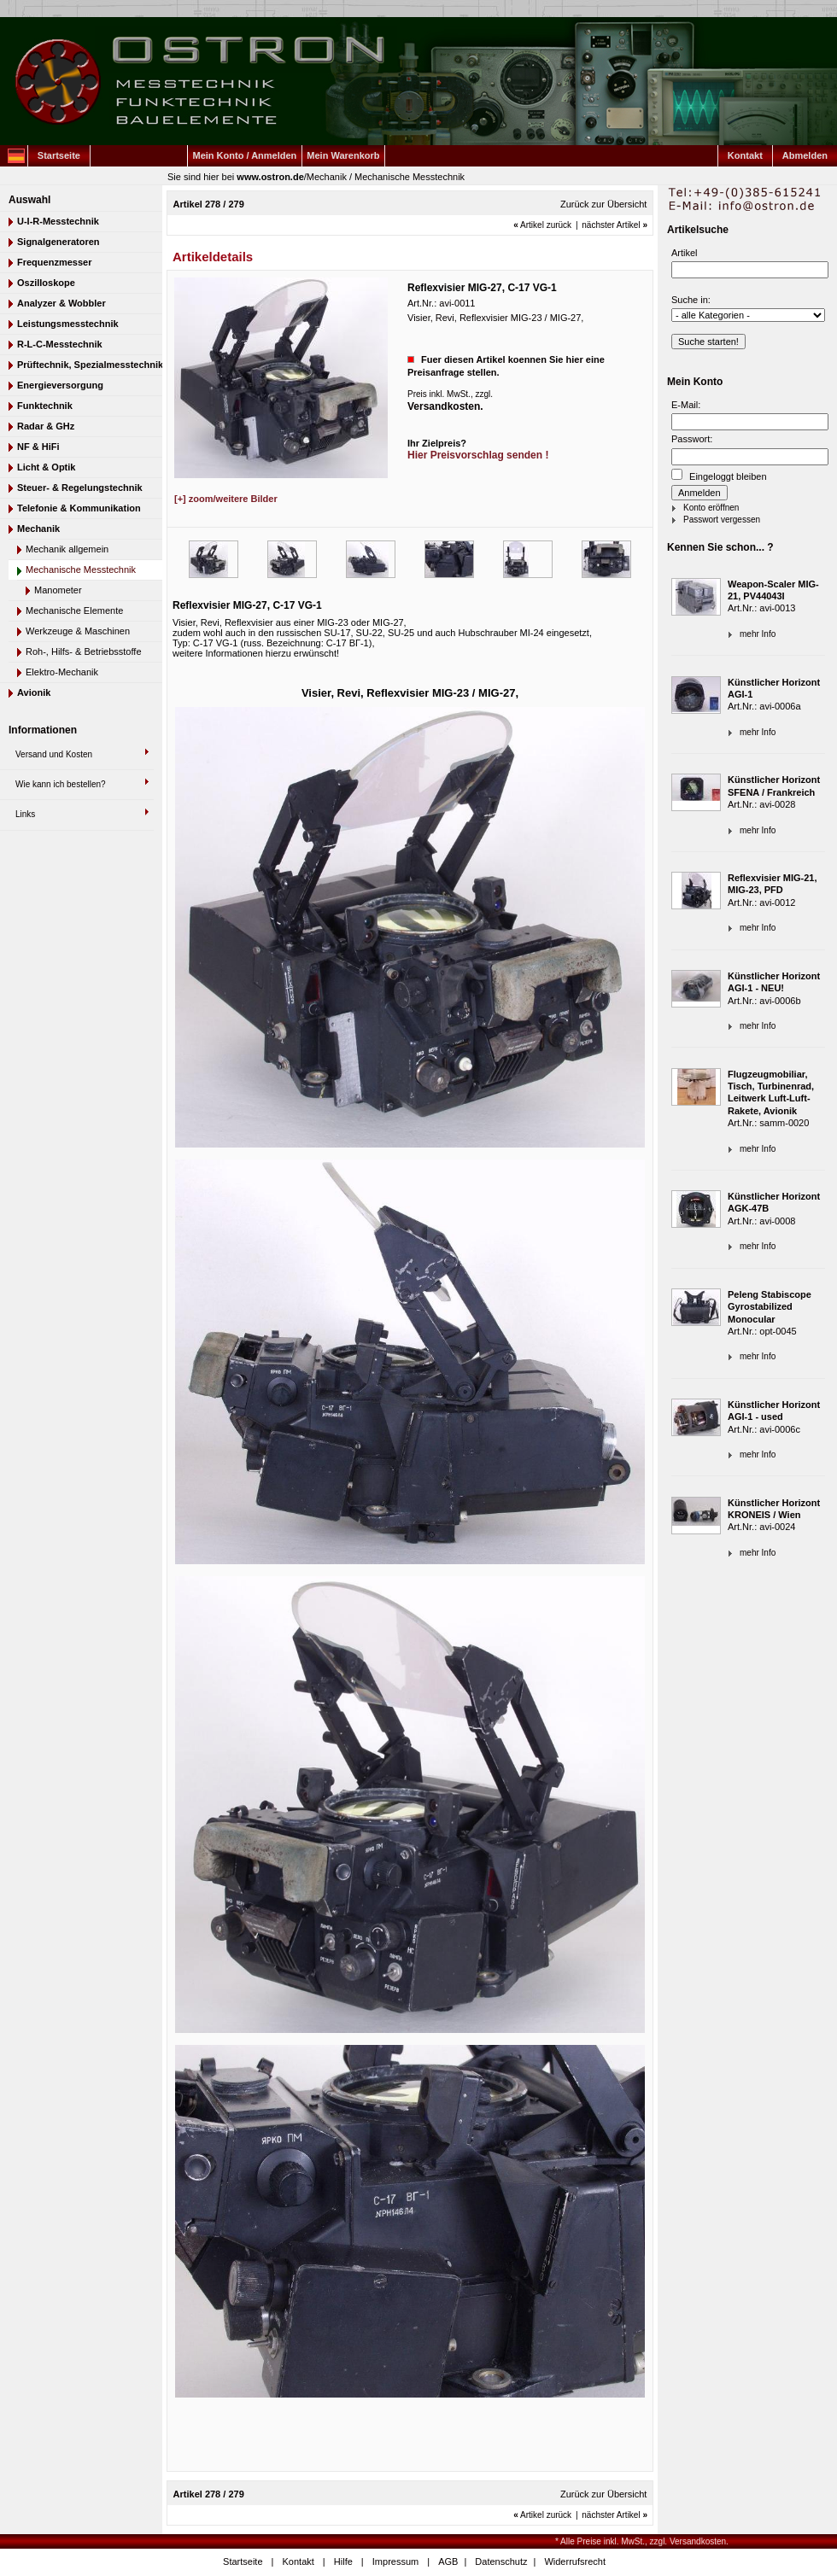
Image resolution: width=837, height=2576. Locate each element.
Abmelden (805, 155)
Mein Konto (695, 382)
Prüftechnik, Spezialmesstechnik (89, 364)
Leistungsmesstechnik (68, 323)
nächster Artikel (614, 225)
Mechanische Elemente (74, 610)
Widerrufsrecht (575, 2561)
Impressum (395, 2561)
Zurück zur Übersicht (603, 204)
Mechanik (327, 177)
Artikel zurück (542, 225)
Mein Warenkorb (343, 155)
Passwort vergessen (721, 519)
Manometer (58, 590)
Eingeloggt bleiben (719, 475)
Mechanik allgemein (67, 549)
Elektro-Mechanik (62, 672)
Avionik (33, 692)
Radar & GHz (45, 426)
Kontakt (745, 155)
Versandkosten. (445, 406)
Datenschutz (501, 2561)
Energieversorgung (60, 385)
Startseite (59, 155)
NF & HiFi (38, 446)
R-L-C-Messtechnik (59, 344)
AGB (448, 2561)
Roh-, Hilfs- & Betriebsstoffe (84, 651)
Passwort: (691, 439)
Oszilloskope (46, 282)
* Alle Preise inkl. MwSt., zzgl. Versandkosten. (642, 2541)
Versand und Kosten (53, 754)
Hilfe (343, 2561)
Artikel (684, 253)
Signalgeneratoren (58, 242)
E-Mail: (685, 405)
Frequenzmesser (54, 262)
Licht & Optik (46, 467)
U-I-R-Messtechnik (58, 221)
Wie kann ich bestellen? (60, 784)
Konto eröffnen (711, 507)
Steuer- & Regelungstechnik (80, 487)
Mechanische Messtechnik (409, 177)
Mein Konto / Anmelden (245, 155)
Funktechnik (45, 405)
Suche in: (691, 300)
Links (25, 814)
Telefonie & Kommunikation (79, 508)
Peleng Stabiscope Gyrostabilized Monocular (769, 1306)
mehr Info (758, 634)
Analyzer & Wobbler (61, 303)
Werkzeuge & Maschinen (78, 631)
